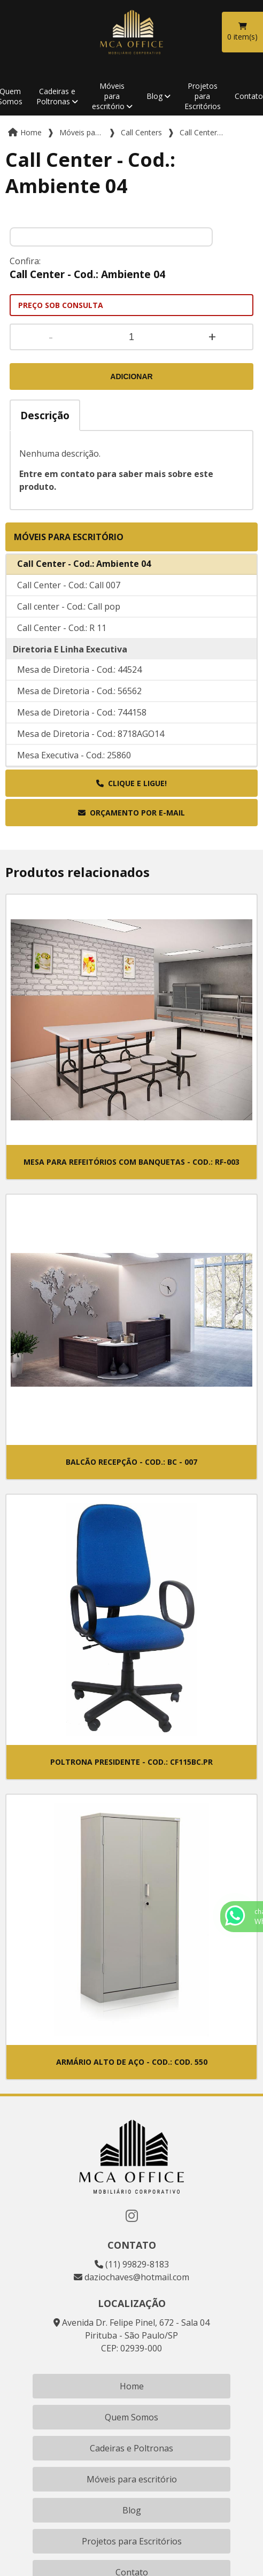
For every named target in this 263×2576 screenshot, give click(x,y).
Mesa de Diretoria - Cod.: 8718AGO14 (90, 754)
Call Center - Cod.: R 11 (61, 648)
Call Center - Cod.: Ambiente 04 (84, 584)
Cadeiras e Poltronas (55, 96)
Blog (154, 96)
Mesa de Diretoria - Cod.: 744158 (81, 733)
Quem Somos (131, 2417)
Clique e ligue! (131, 783)
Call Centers (39, 564)
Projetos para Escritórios (202, 96)
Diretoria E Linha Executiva (70, 669)
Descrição (44, 415)
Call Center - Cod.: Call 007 (68, 605)
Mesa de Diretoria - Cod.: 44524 (79, 690)
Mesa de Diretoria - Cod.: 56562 (79, 711)
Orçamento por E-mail (131, 813)
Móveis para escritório (108, 96)
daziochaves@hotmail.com (131, 2277)
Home (132, 2386)
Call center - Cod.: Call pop (68, 627)
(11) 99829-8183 (132, 2264)
